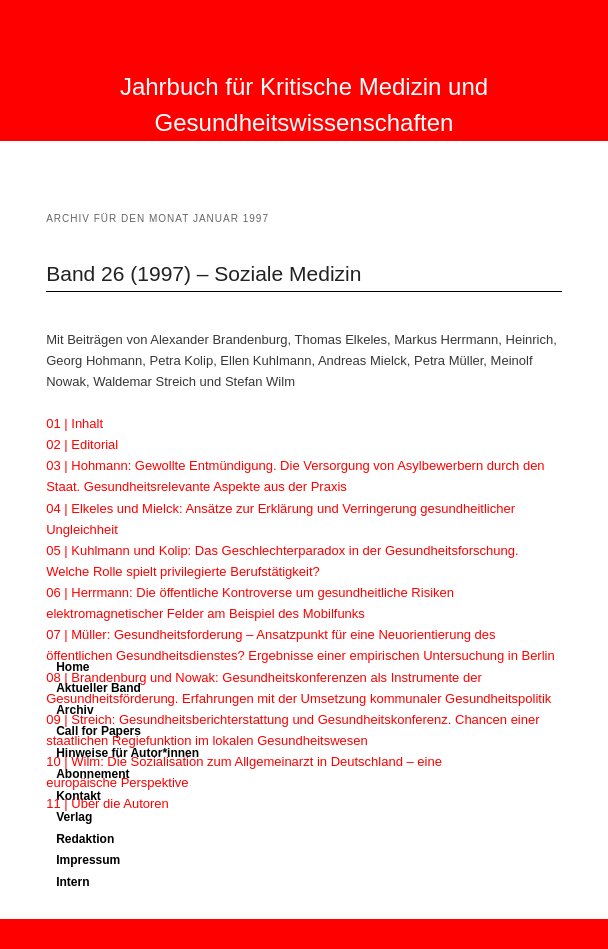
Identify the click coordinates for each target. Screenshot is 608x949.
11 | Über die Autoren (107, 803)
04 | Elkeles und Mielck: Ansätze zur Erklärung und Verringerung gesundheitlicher (280, 508)
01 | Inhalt (74, 423)
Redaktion (85, 839)
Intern (72, 882)
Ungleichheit (82, 529)
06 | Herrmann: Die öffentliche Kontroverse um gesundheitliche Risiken (250, 592)
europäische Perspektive (117, 782)
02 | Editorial (82, 444)
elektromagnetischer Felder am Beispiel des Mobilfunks (205, 613)
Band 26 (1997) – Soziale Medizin (203, 273)
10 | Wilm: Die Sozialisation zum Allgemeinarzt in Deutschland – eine (244, 761)
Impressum (88, 860)
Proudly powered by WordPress (304, 928)
